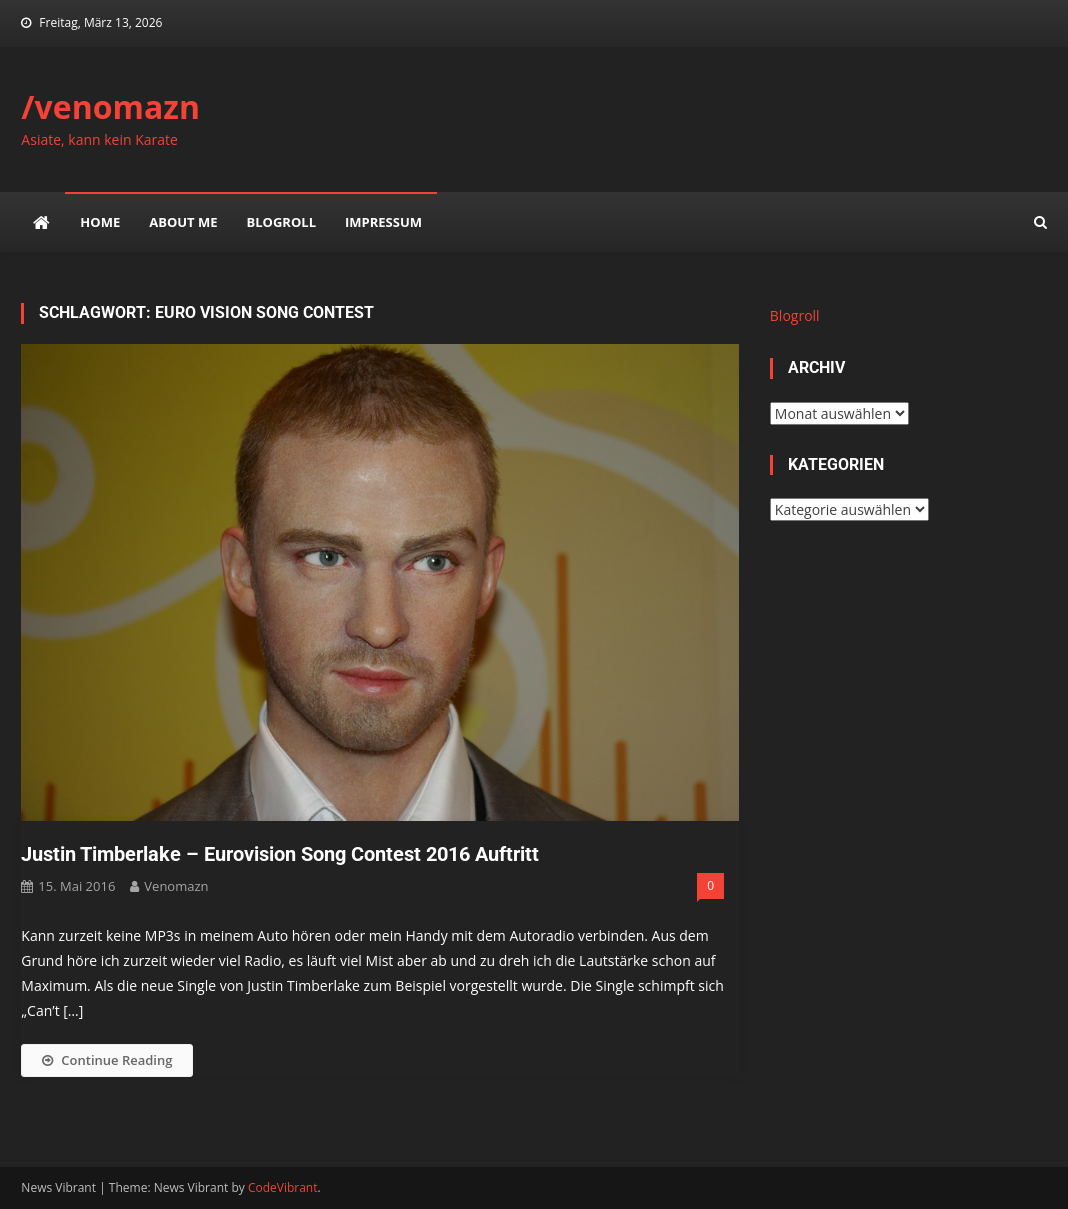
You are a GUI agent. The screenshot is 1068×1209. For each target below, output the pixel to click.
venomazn (176, 886)
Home (100, 222)
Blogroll (281, 222)
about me (183, 222)
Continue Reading (107, 1060)
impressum (383, 222)
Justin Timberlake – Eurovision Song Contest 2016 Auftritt (280, 854)
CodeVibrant (283, 1187)
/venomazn (110, 106)
